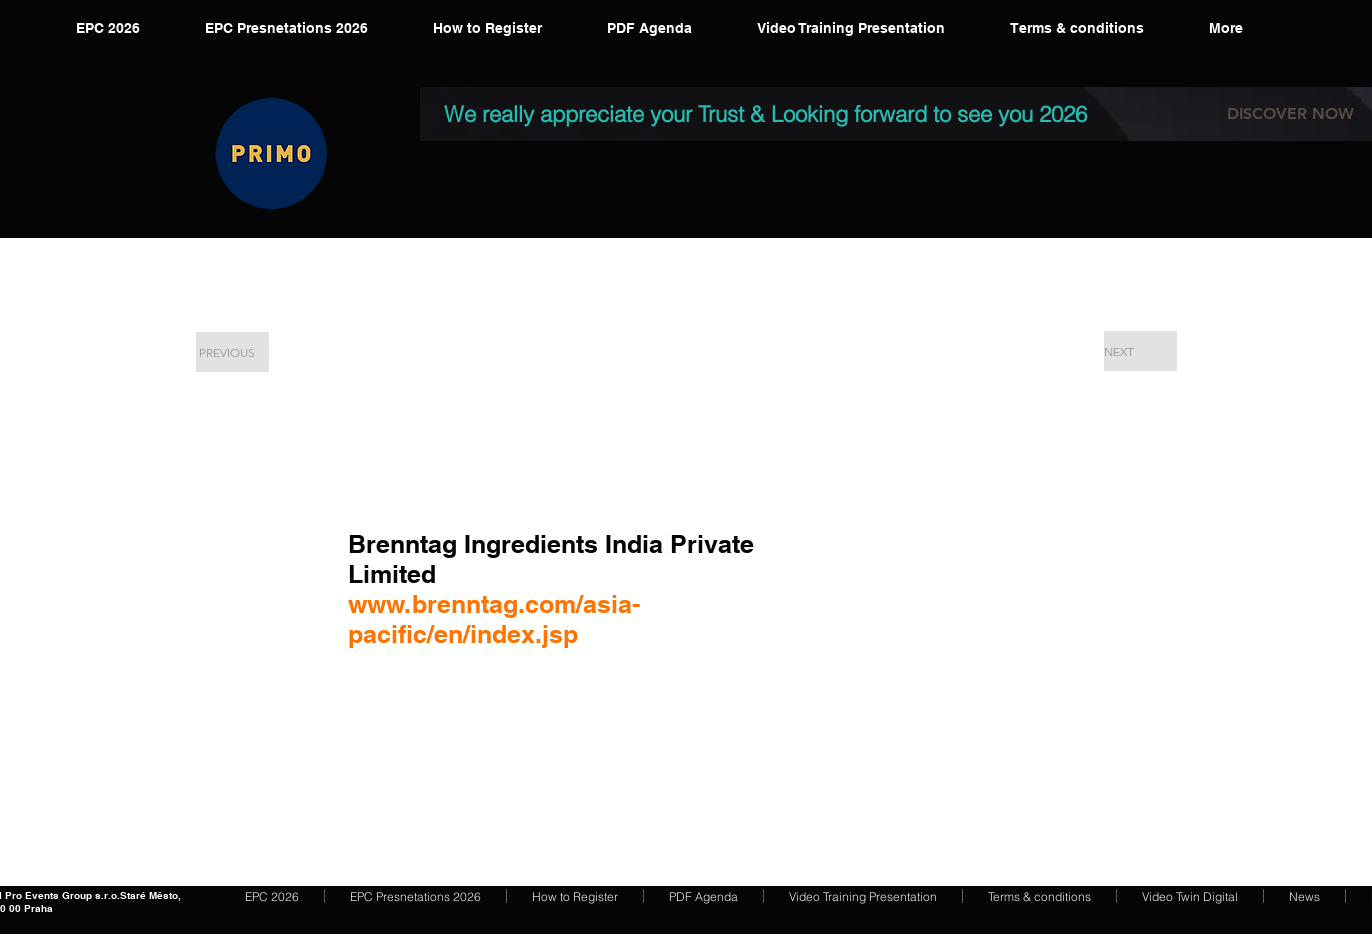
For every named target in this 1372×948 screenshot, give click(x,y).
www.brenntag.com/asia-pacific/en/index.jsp (494, 619)
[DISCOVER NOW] (1290, 114)
